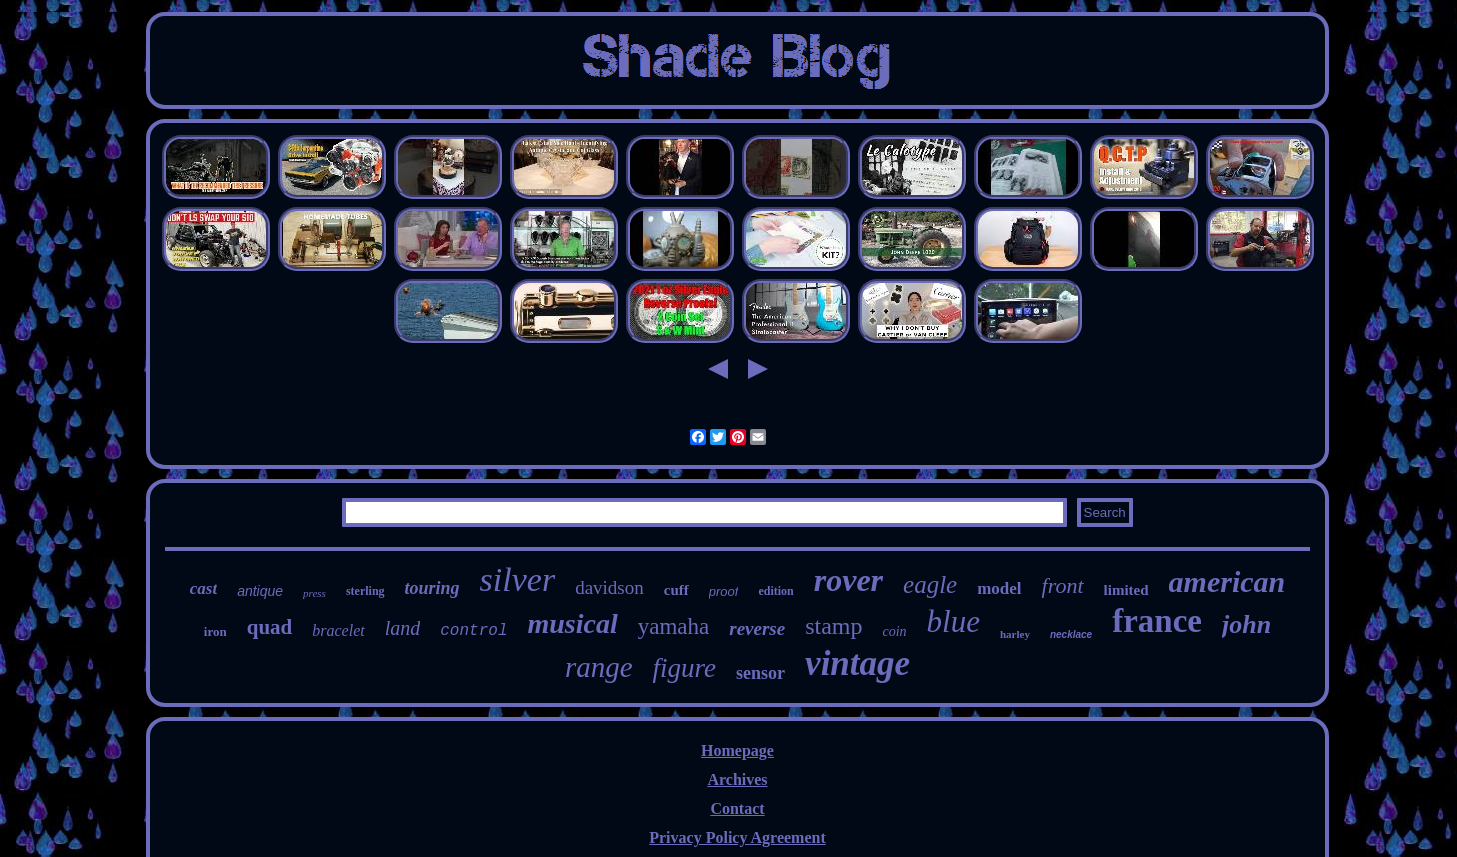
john (1246, 624)
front (1063, 585)
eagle (930, 584)
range (599, 667)
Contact (737, 808)
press (314, 593)
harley (1015, 634)
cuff (676, 590)
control (473, 631)
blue (953, 621)
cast (203, 588)
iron (215, 631)
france (1157, 621)
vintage (857, 663)
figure (685, 668)
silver (518, 579)
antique (260, 591)
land (403, 628)
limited (1126, 590)
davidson (609, 587)
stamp (833, 626)
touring (432, 588)
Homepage (737, 750)
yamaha (674, 626)
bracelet (338, 630)
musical (572, 623)
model (999, 588)
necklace (1071, 634)
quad (270, 627)
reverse (757, 628)
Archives (737, 779)
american (1227, 581)
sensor (760, 673)
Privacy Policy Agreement (737, 837)
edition (775, 591)
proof (724, 591)
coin (894, 631)
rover (848, 580)
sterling (365, 591)
